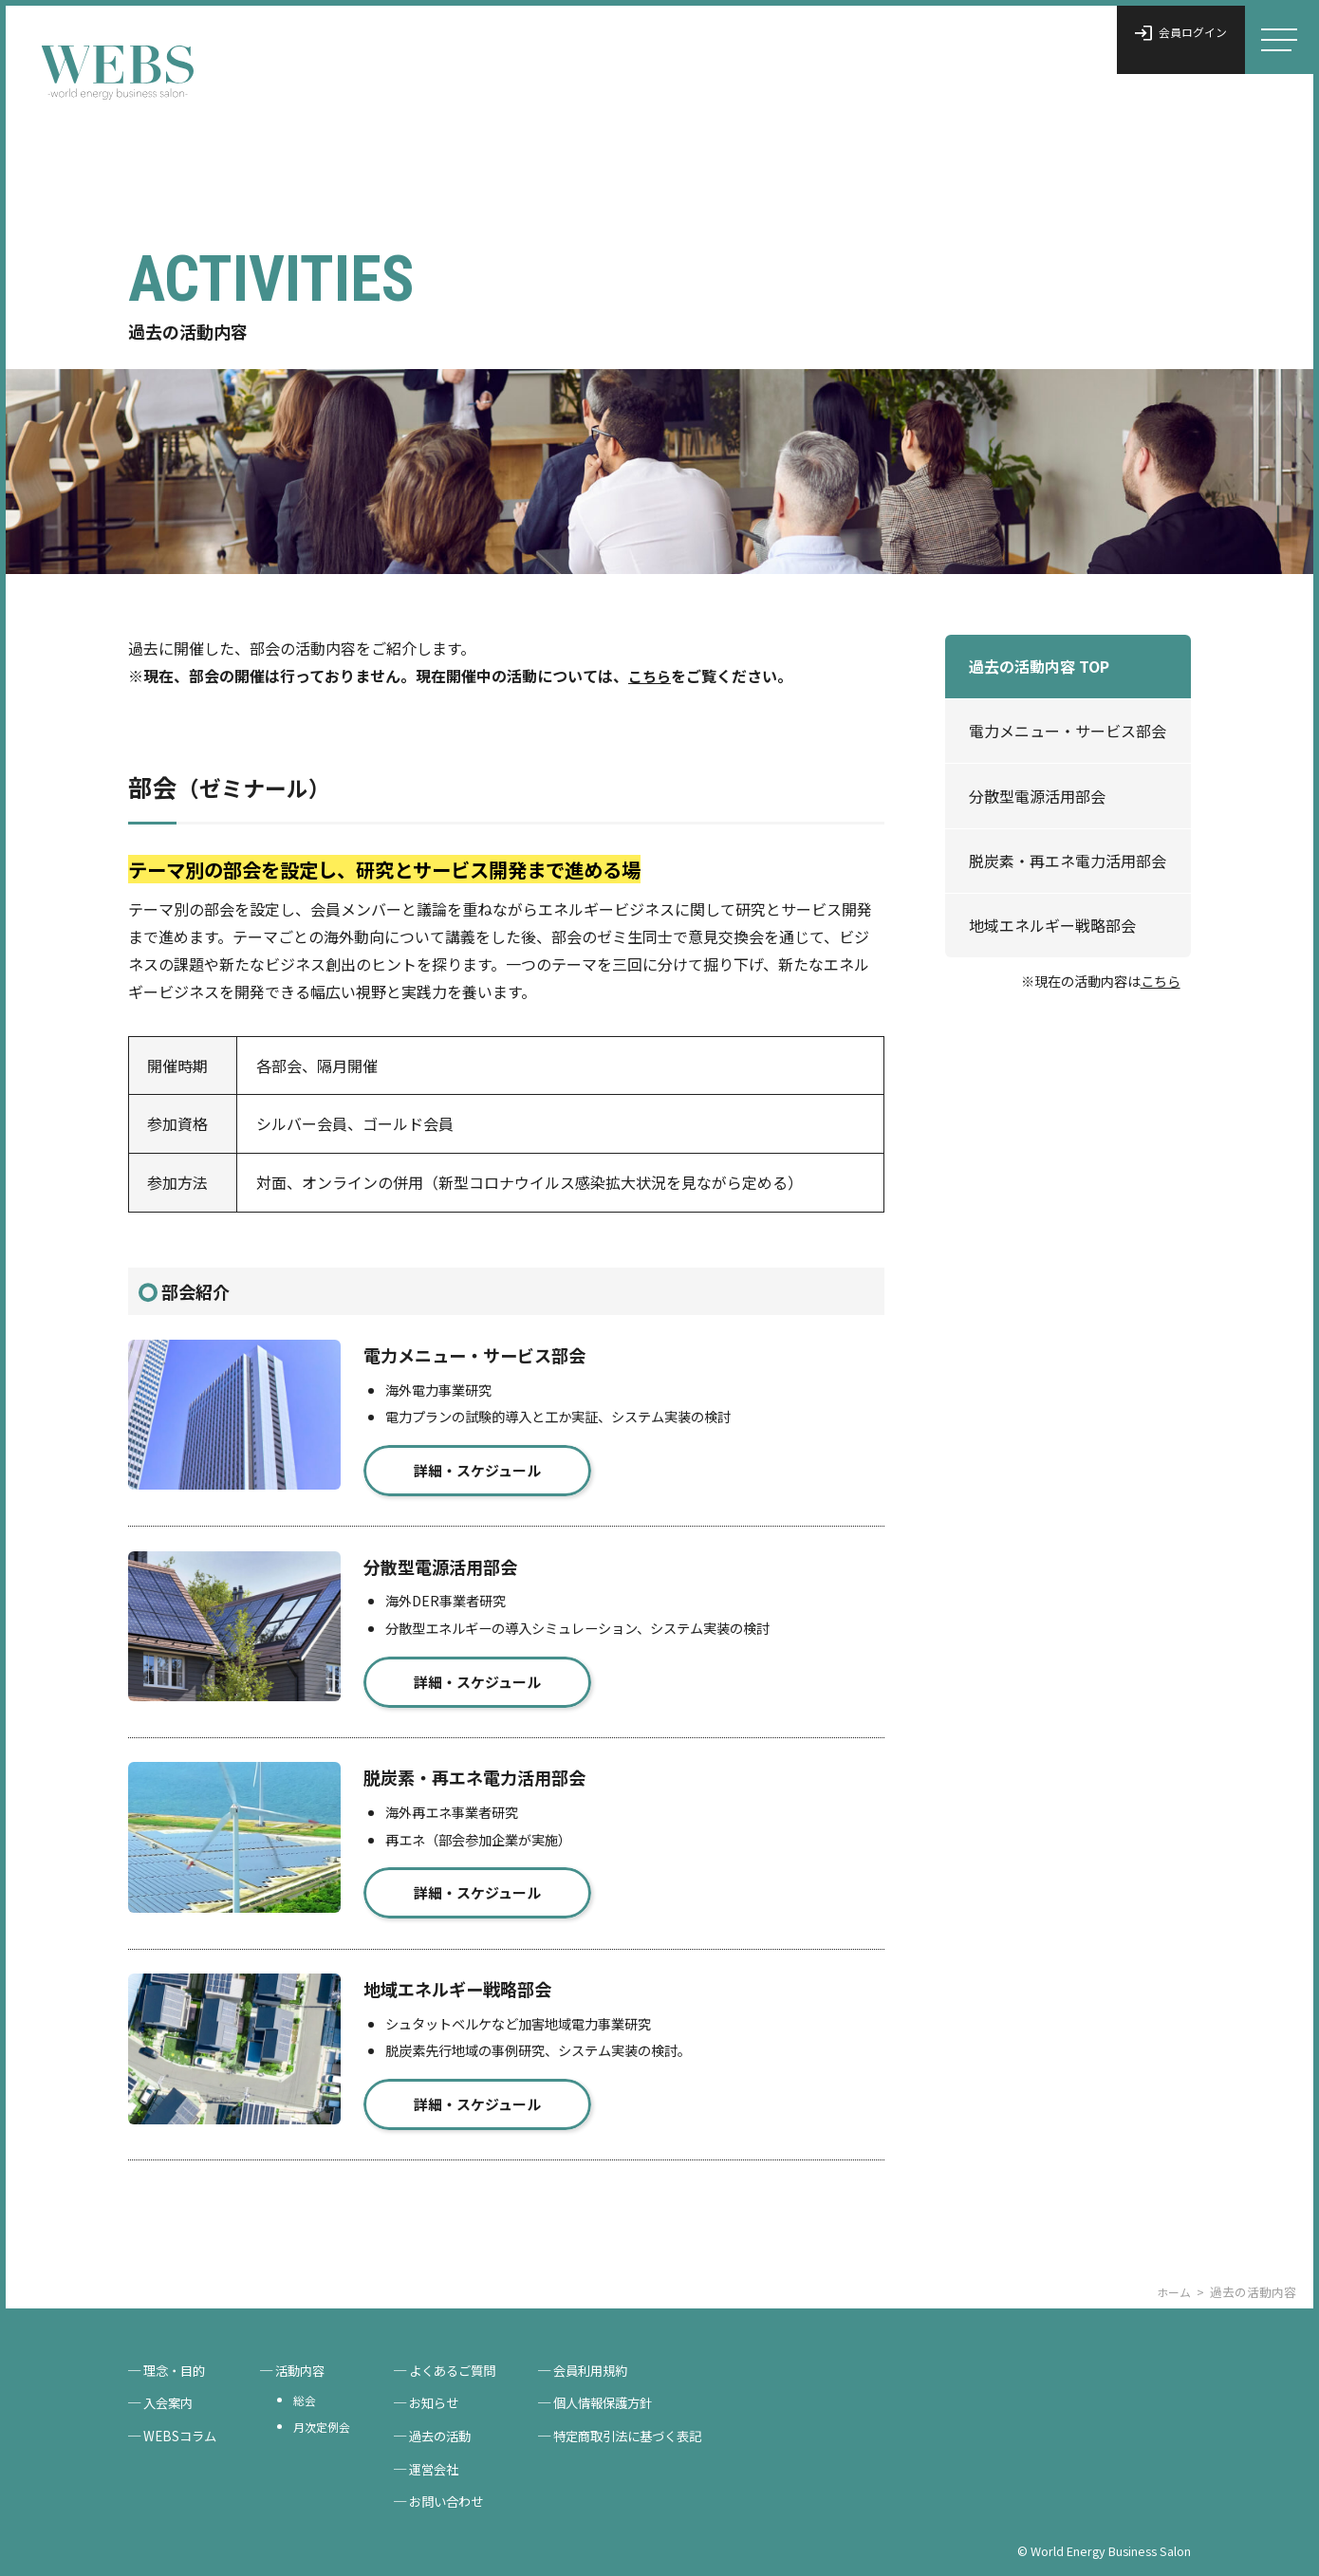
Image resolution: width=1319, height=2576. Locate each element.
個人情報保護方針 (625, 2396)
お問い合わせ (460, 2501)
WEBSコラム (183, 2431)
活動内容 (308, 2361)
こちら (1160, 981)
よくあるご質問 (466, 2361)
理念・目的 (177, 2361)
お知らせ (447, 2396)
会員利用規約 (612, 2361)
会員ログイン (1166, 39)
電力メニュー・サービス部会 (1067, 730)
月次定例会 (330, 2421)
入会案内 (170, 2396)
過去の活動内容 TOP (1039, 666)
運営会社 (447, 2466)
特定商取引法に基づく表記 (652, 2431)
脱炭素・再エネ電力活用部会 (1067, 860)
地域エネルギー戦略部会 (1052, 925)
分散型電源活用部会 (1037, 796)
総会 (311, 2392)
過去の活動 (453, 2431)
